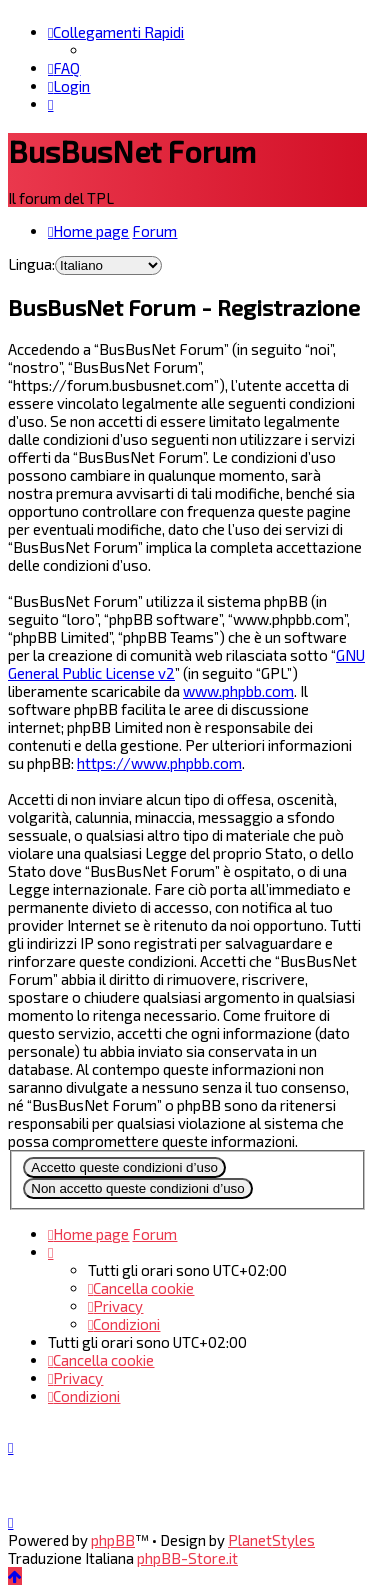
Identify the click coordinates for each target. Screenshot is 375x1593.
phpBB (113, 1540)
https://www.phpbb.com (159, 763)
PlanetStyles (271, 1540)
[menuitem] (64, 68)
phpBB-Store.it (187, 1558)
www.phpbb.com (238, 691)
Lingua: (31, 264)
